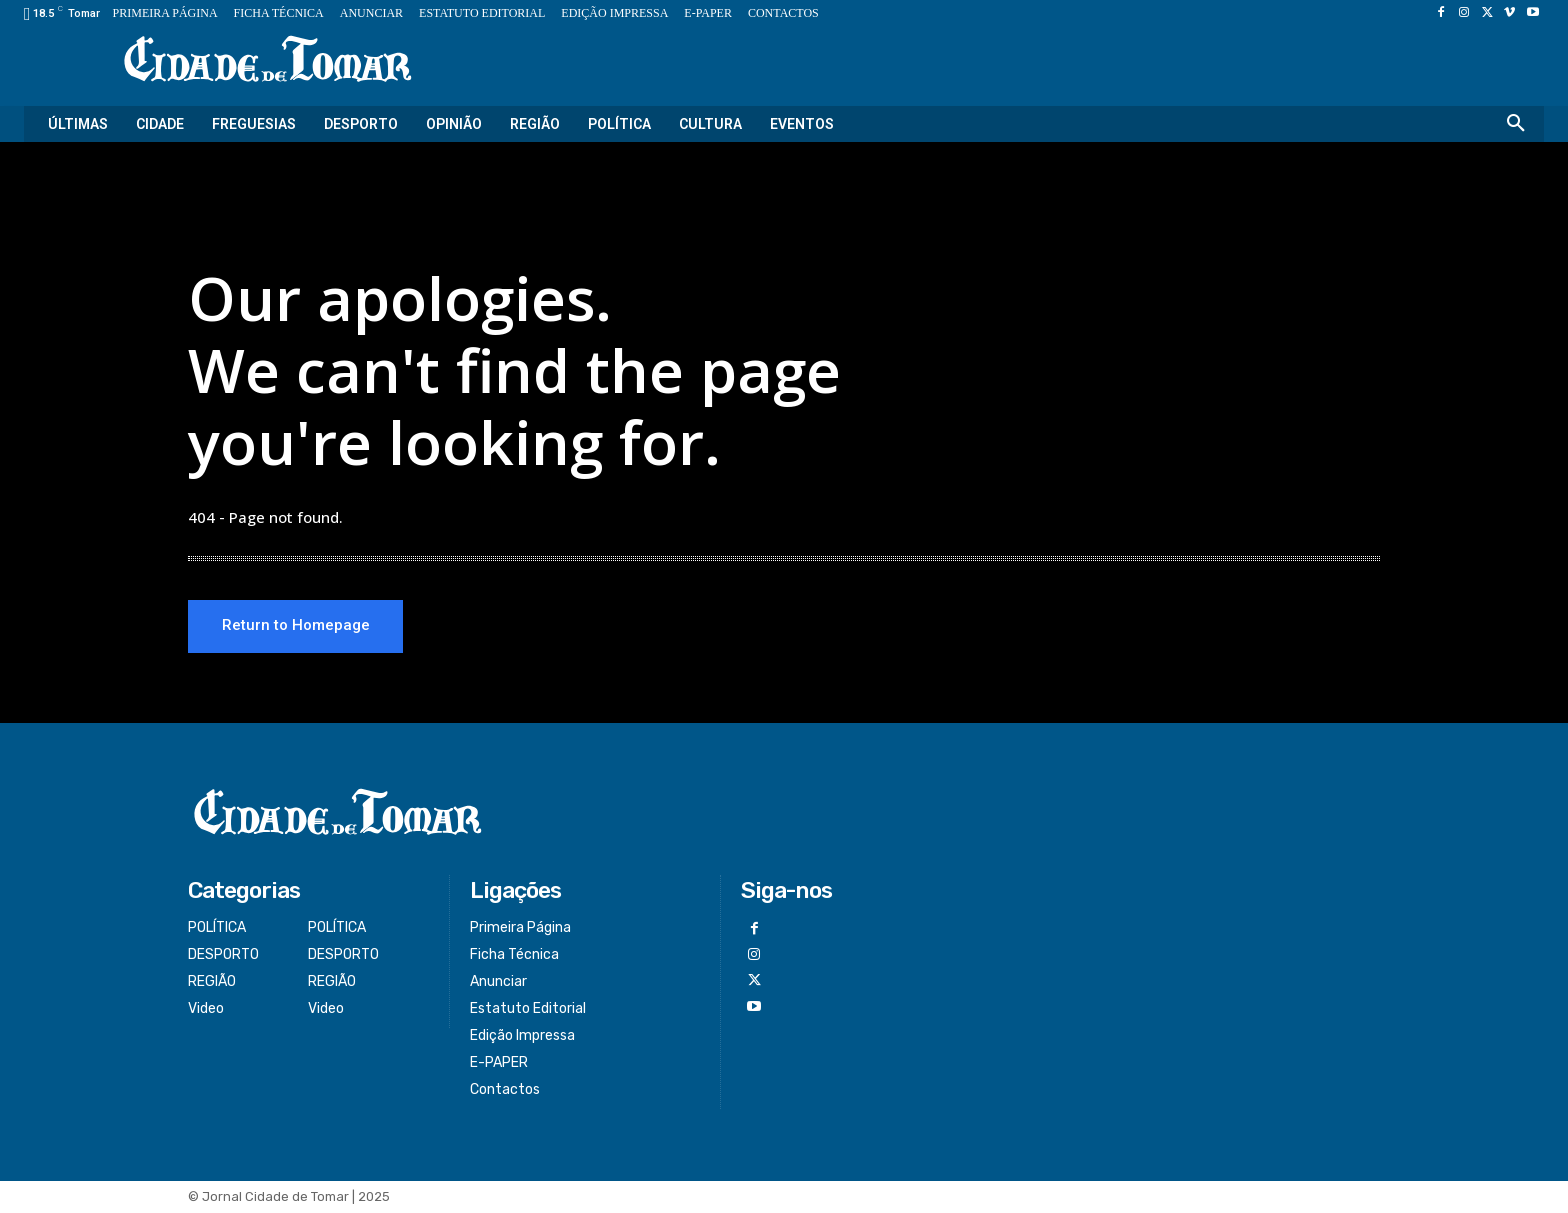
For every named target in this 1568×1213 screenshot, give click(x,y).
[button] (1516, 124)
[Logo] (268, 60)
